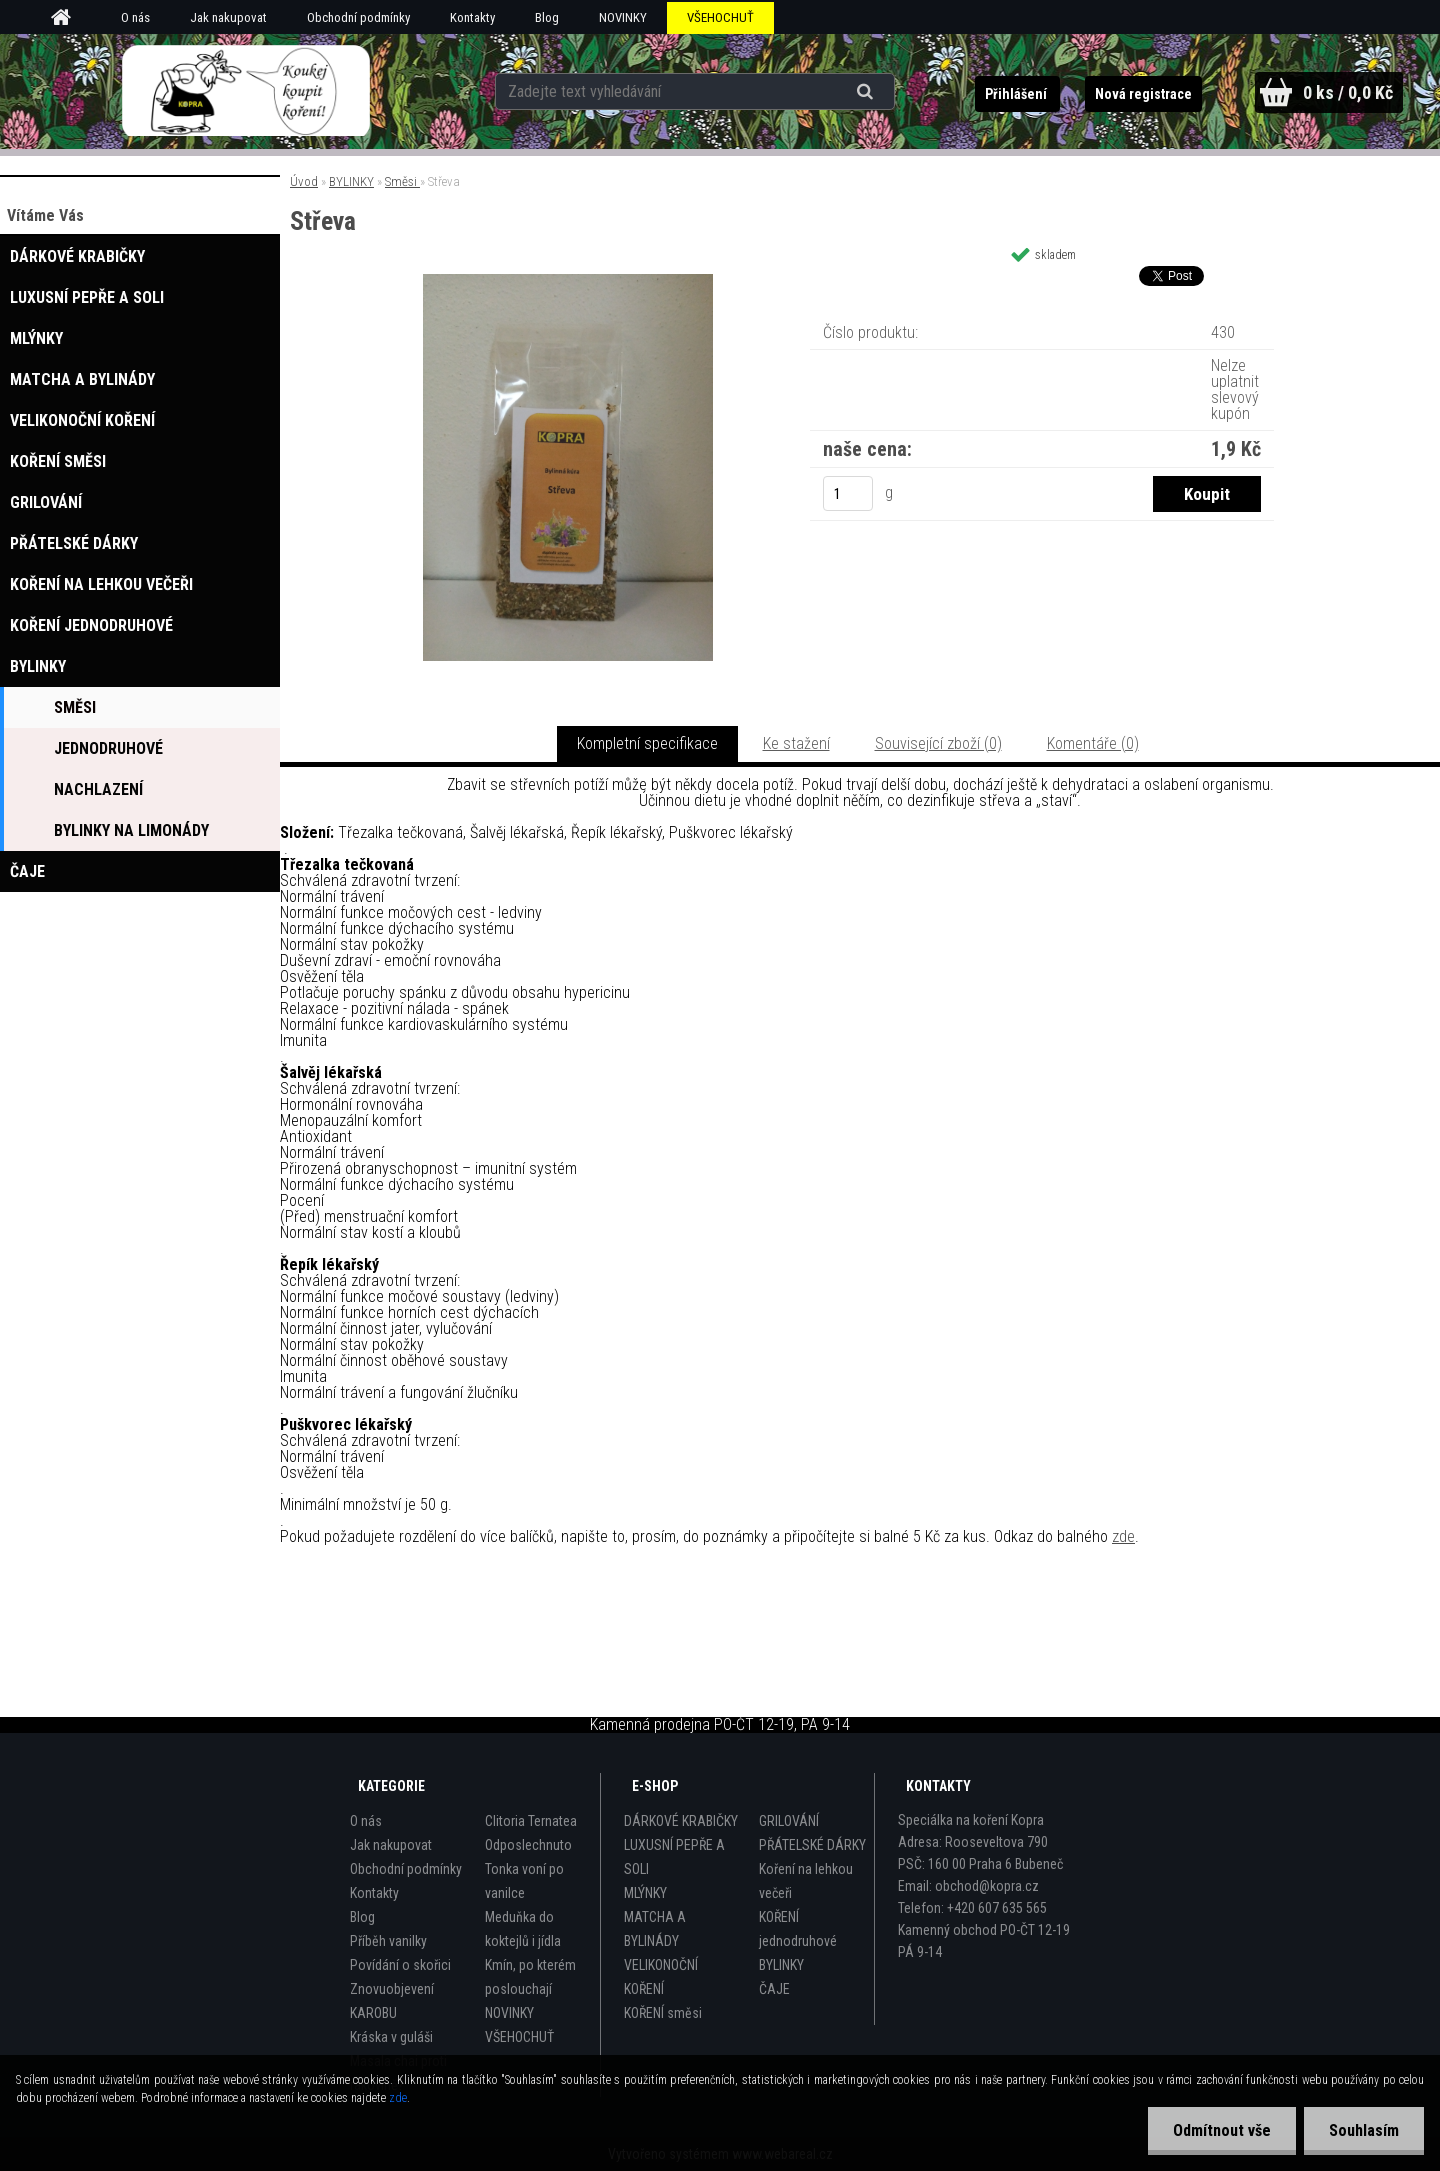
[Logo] (245, 91)
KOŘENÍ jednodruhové (798, 1929)
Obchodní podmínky (358, 17)
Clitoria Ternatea (531, 1821)
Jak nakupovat (228, 17)
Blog (547, 17)
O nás (135, 17)
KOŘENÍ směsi (663, 2013)
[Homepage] (68, 18)
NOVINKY (623, 17)
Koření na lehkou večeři (806, 1881)
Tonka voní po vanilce (524, 1881)
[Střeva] (568, 281)
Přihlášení (1017, 94)
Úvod (304, 181)
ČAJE (774, 1989)
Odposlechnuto (528, 1845)
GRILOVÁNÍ (789, 1821)
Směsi (402, 181)
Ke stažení (796, 743)
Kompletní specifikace (647, 743)
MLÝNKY (645, 1893)
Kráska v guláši (391, 2037)
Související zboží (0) (938, 743)
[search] (867, 92)
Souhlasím (1364, 2130)
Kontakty (472, 17)
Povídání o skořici (400, 1965)
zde (1123, 1536)
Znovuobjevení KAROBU (392, 2001)
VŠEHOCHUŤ (720, 17)
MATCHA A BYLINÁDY (655, 1929)
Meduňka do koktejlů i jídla (523, 1929)
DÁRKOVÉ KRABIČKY (681, 1821)
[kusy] (848, 493)
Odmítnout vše (1222, 2130)
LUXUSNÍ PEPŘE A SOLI (674, 1857)
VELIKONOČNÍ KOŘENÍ (661, 1977)
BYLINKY (351, 181)
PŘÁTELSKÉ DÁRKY (812, 1845)
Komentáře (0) (1093, 743)
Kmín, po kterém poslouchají (530, 1977)
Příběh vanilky (388, 1941)
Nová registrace (1143, 94)
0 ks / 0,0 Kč (1348, 92)
